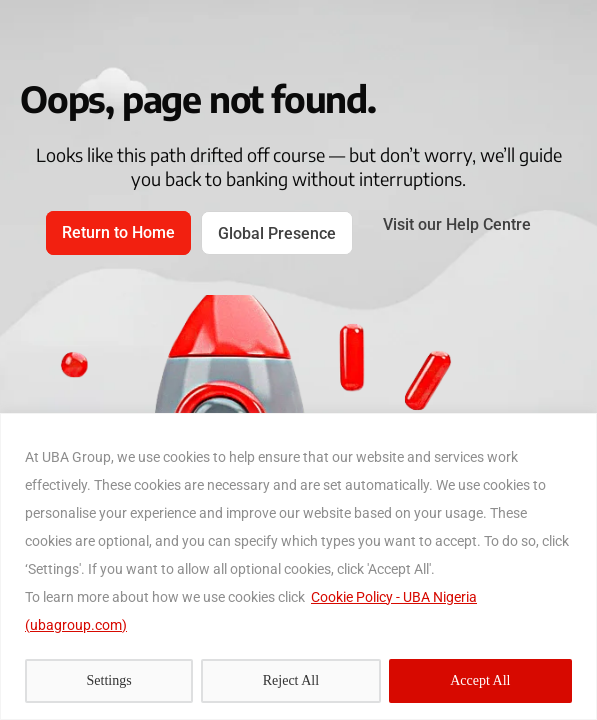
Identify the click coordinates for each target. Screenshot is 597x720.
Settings (109, 680)
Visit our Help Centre (457, 224)
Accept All (480, 680)
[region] (298, 566)
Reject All (291, 680)
